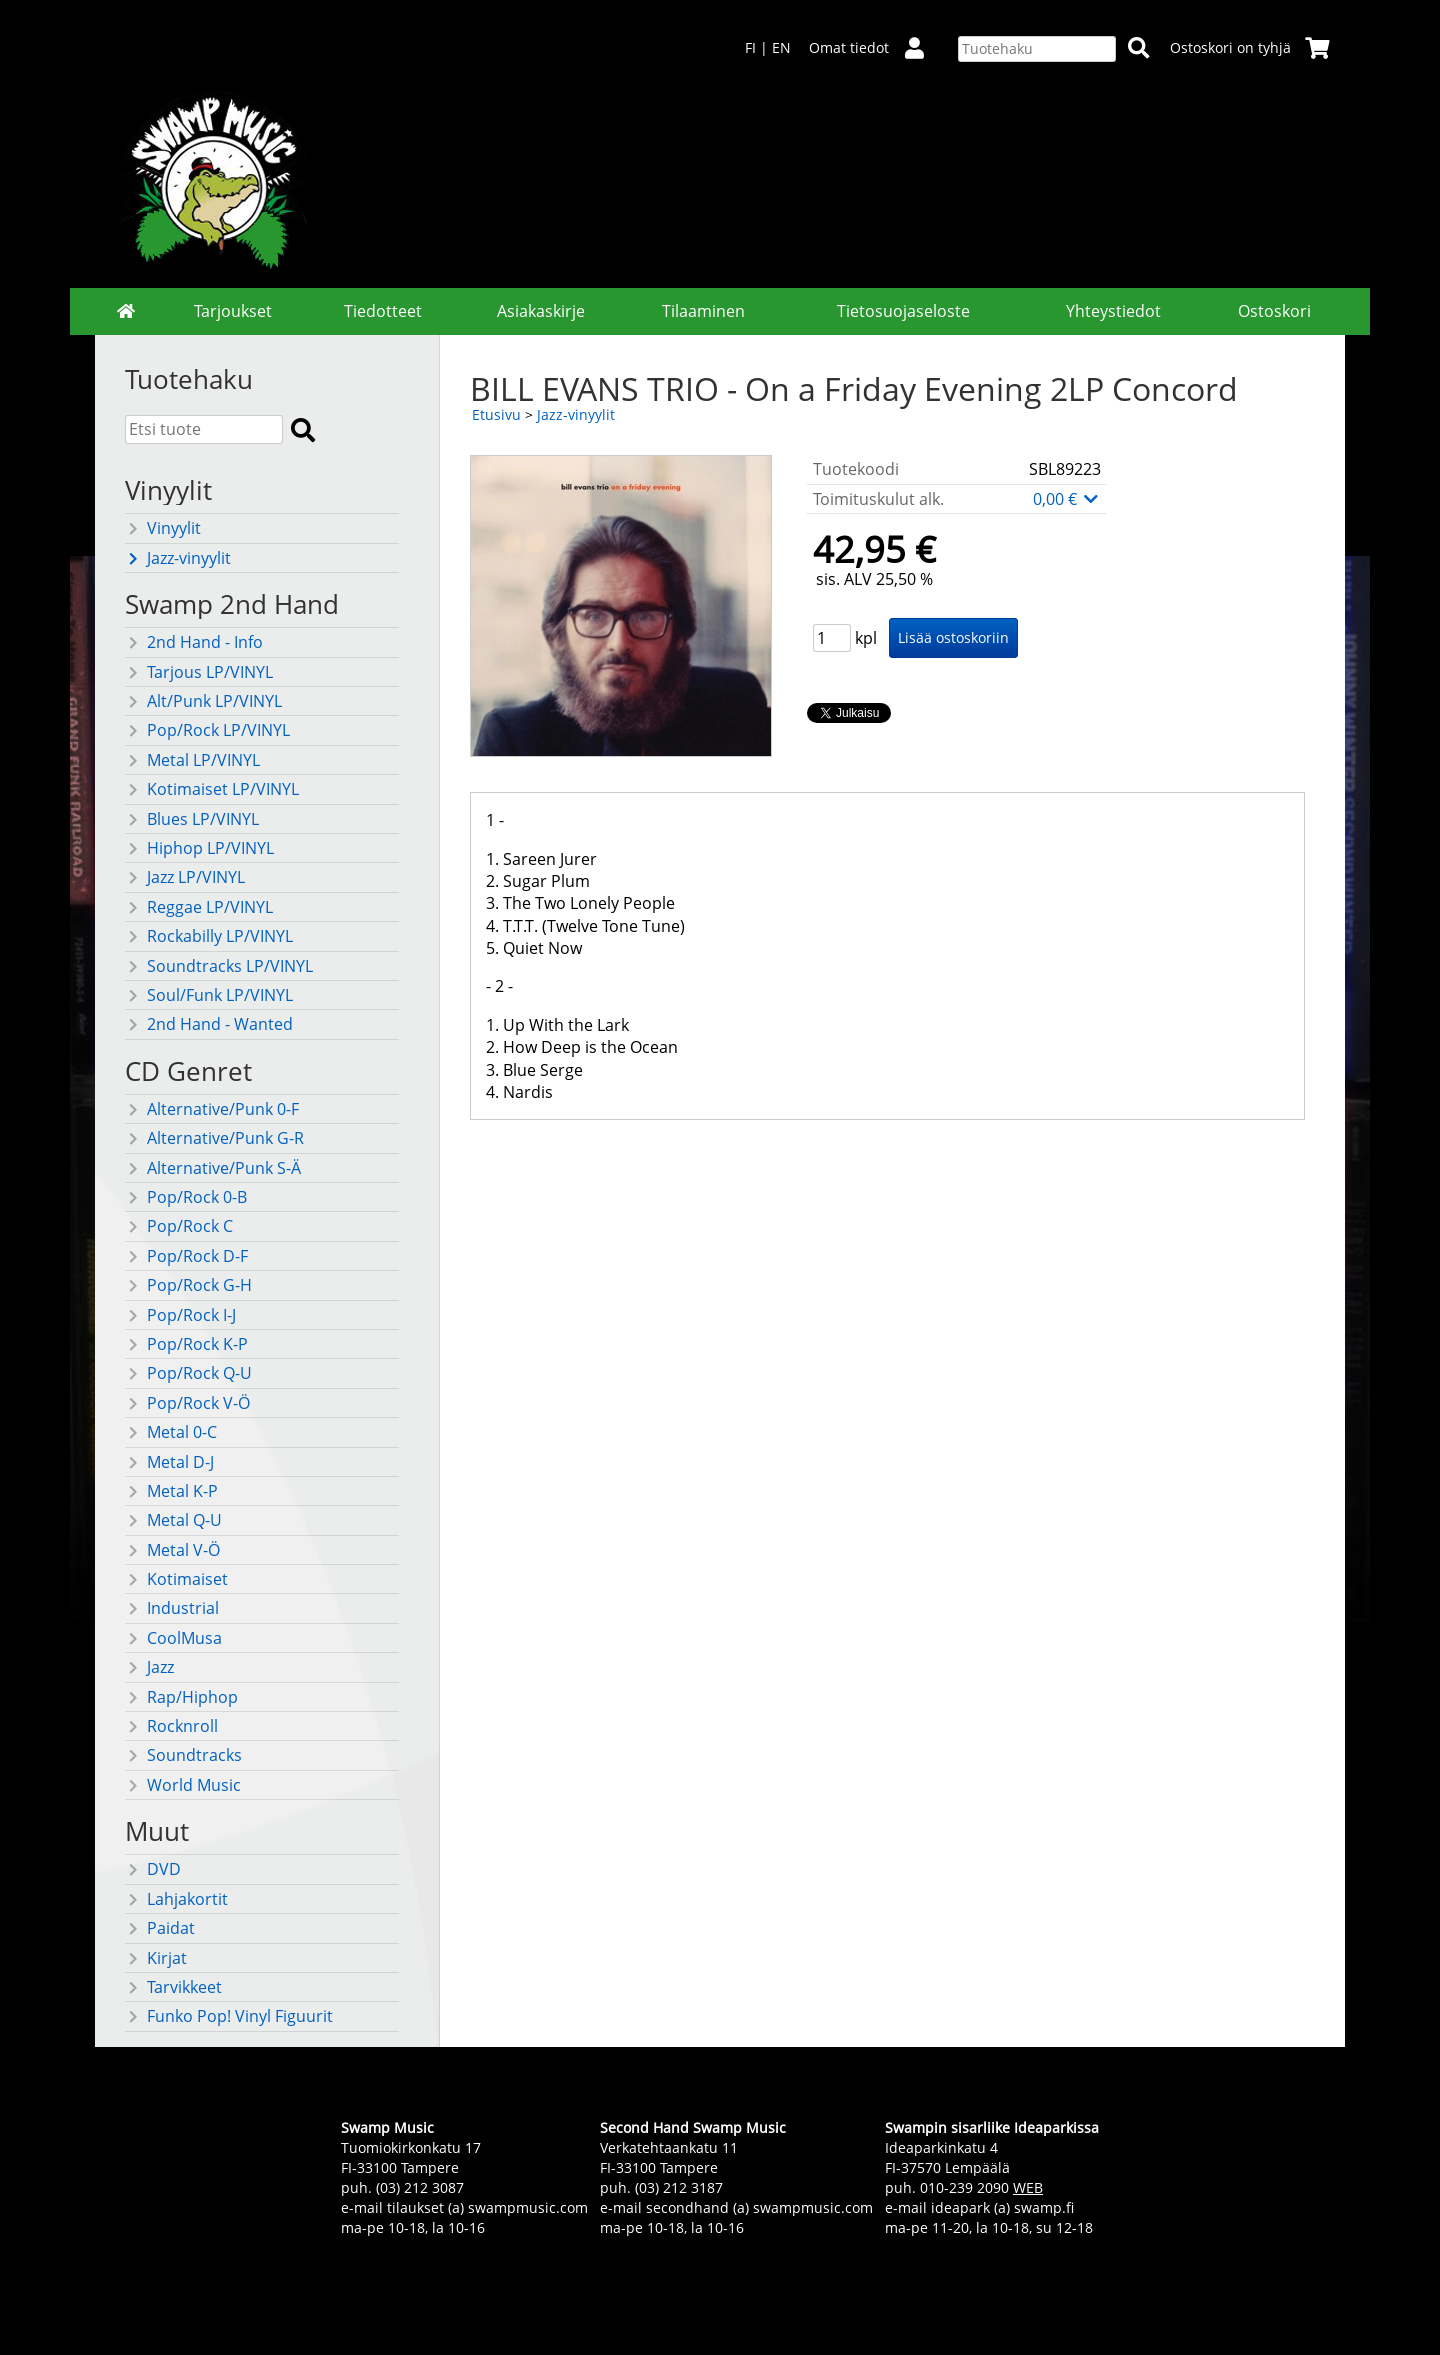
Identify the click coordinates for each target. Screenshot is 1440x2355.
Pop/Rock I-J (180, 1315)
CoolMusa (173, 1638)
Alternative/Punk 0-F (212, 1109)
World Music (183, 1785)
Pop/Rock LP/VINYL (207, 730)
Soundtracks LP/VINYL (219, 966)
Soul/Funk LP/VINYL (209, 995)
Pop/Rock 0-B (186, 1197)
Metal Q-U (173, 1520)
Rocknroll (171, 1726)
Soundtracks (183, 1755)
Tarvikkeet (173, 1987)
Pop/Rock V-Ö (187, 1403)
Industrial (172, 1608)
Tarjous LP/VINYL (199, 672)
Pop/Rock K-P (186, 1344)
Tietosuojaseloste (903, 311)
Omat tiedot (874, 47)
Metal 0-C (171, 1432)
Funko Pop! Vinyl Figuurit (229, 2016)
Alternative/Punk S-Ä (213, 1168)
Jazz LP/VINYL (185, 877)
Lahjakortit (176, 1899)
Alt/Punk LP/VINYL (203, 701)
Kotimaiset (176, 1579)
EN (781, 47)
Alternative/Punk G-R (214, 1138)
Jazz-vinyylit (178, 558)
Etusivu (496, 414)
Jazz (149, 1667)
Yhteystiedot (1113, 311)
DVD (153, 1869)
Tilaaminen (703, 311)
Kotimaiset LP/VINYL (212, 789)
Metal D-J (169, 1462)
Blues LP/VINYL (192, 819)
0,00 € (1067, 499)
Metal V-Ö (172, 1550)
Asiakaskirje (541, 311)
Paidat (160, 1928)
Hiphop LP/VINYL (199, 848)
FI (750, 47)
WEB (1028, 2187)
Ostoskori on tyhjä (1250, 47)
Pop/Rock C (179, 1226)
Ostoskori (1274, 311)
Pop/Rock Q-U (188, 1373)
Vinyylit (163, 528)
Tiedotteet (383, 311)
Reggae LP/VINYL (199, 907)
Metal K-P (171, 1491)
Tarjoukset (233, 311)
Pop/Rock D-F (186, 1256)
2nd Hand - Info (194, 642)
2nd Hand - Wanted (209, 1024)
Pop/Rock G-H (188, 1285)
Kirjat (156, 1958)
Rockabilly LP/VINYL (209, 936)
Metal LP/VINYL (192, 760)
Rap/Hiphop (181, 1697)
